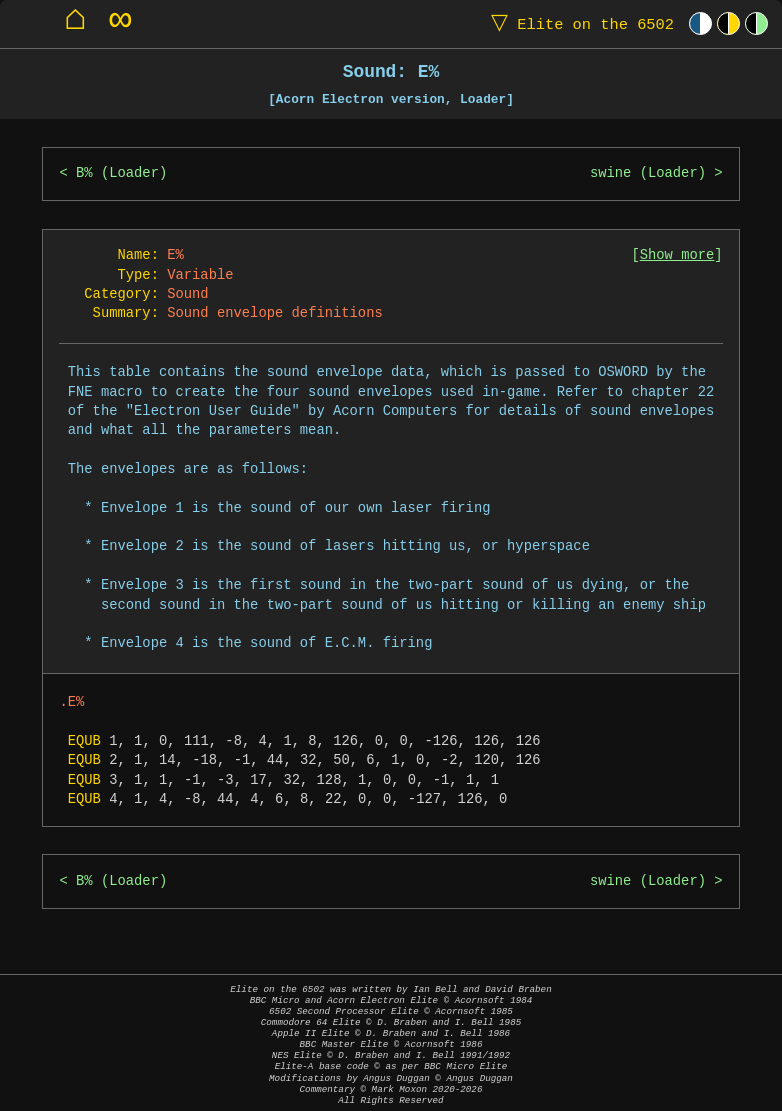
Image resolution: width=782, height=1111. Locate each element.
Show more (677, 255)
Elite (578, 23)
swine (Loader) (648, 173)
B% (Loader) (121, 173)
